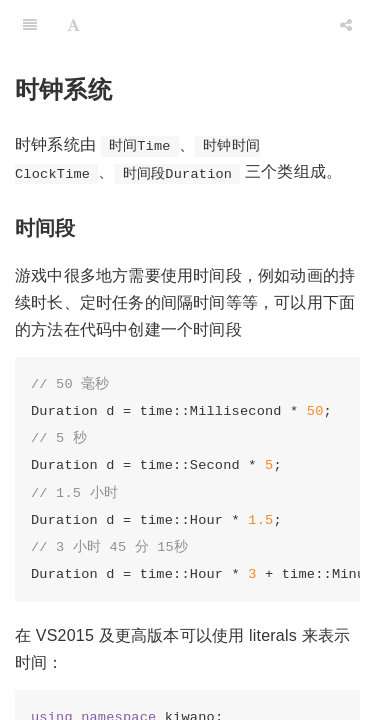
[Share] (346, 25)
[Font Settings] (73, 25)
